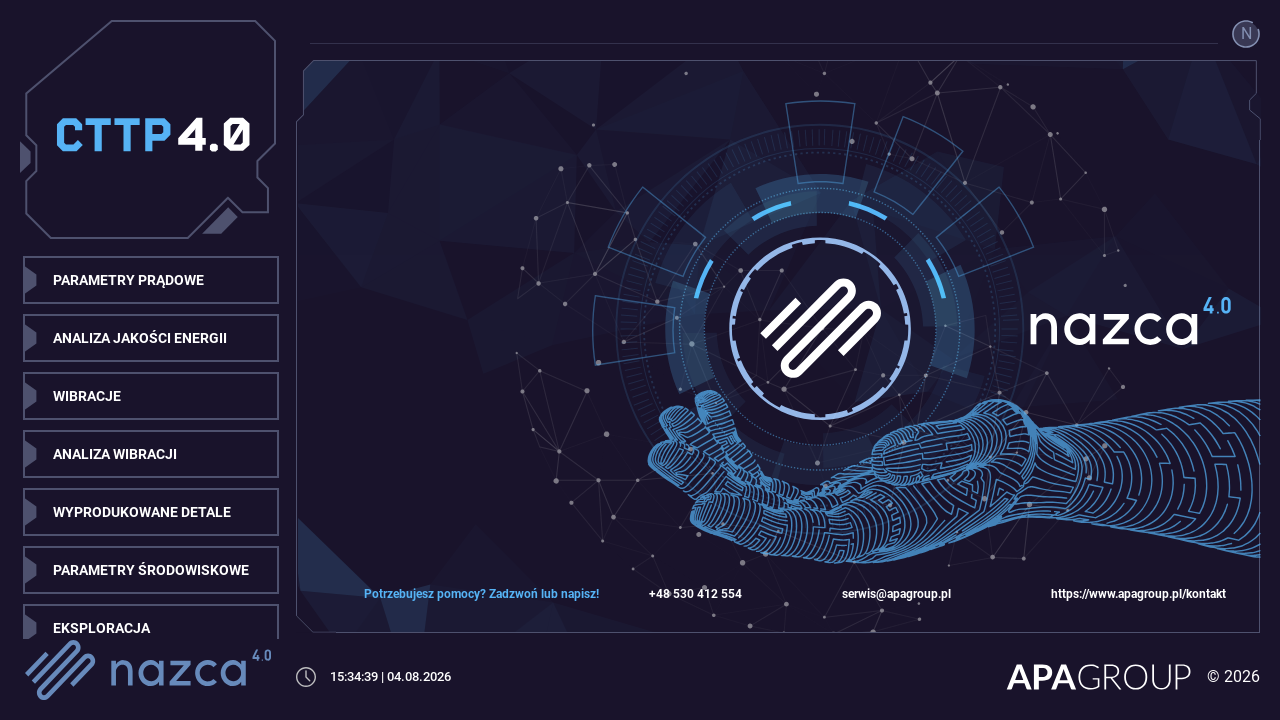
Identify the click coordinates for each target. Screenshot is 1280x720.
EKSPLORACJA (101, 628)
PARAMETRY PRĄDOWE (128, 280)
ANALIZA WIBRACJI (115, 454)
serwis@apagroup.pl (896, 594)
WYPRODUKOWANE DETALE (142, 512)
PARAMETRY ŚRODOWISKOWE (151, 570)
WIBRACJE (87, 396)
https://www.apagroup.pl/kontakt (1138, 594)
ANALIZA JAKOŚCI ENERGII (140, 338)
